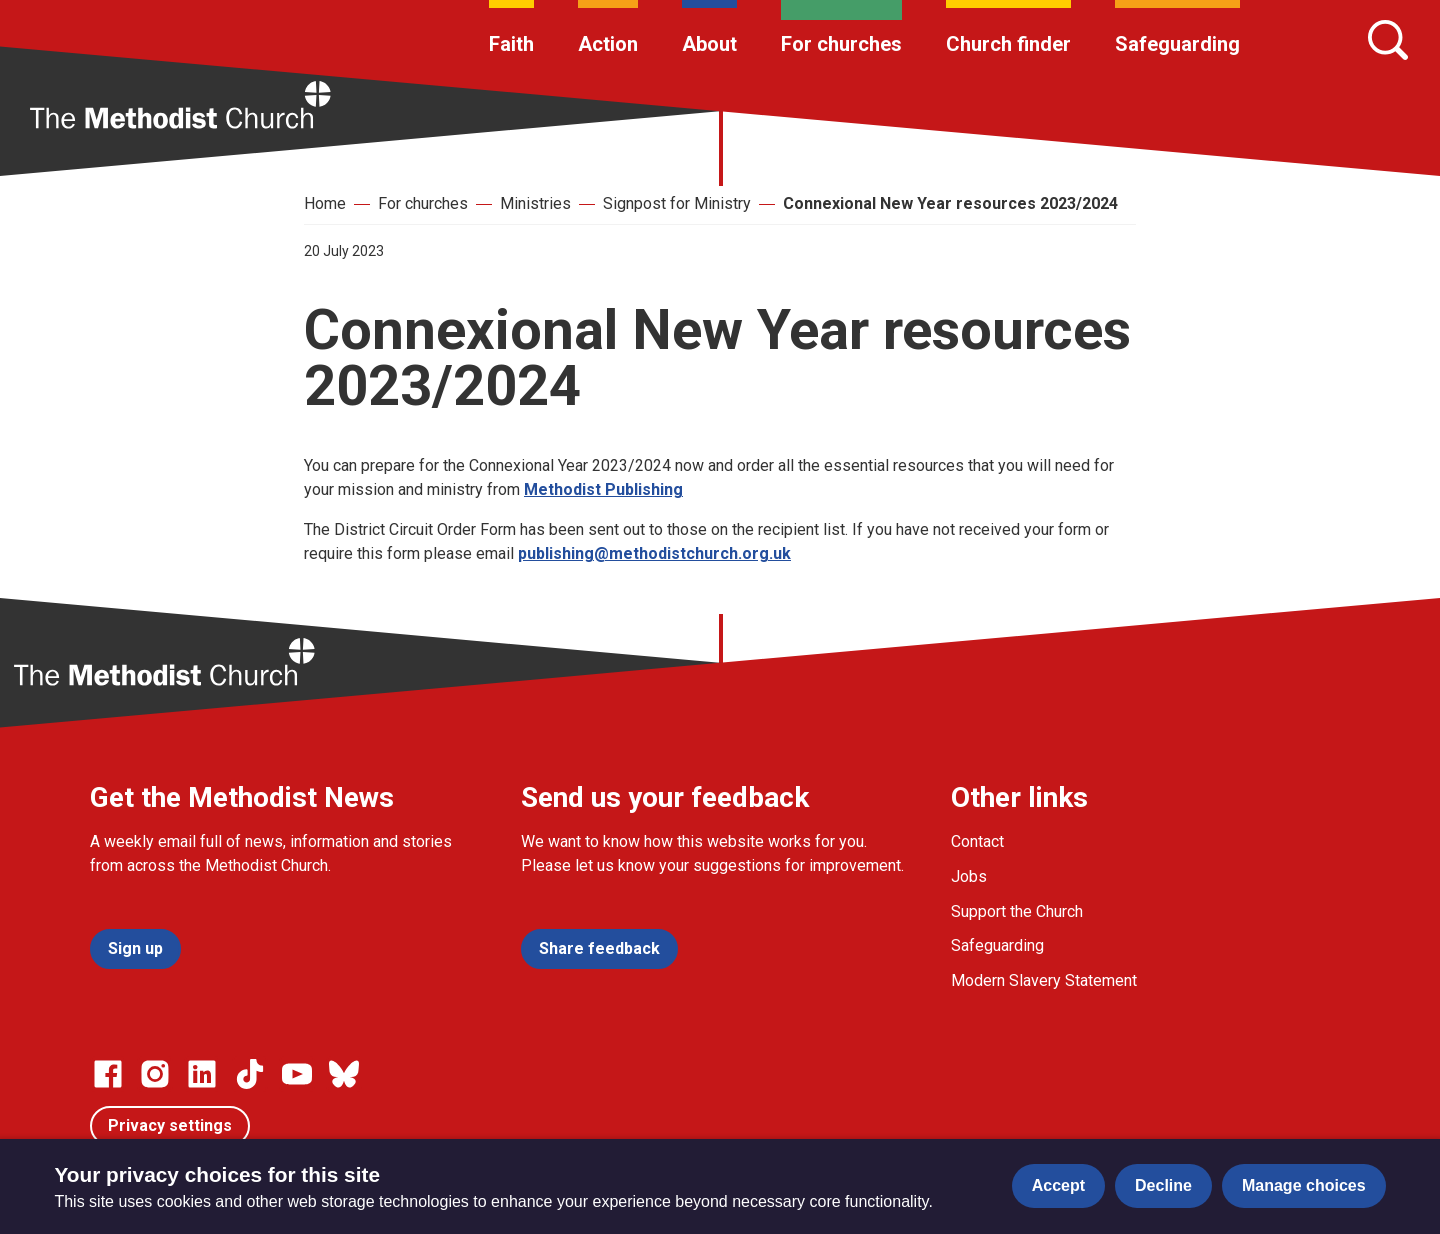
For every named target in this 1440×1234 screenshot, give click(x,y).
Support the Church (1017, 911)
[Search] (1388, 40)
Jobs (969, 876)
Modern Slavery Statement (1044, 980)
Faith (511, 44)
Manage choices (1304, 1185)
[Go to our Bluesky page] (344, 1074)
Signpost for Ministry (677, 203)
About (709, 44)
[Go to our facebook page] (108, 1074)
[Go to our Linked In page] (202, 1074)
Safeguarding (1177, 44)
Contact (977, 841)
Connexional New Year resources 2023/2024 (950, 203)
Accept (1058, 1185)
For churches (841, 44)
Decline (1163, 1185)
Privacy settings (170, 1125)
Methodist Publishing (603, 489)
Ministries (535, 203)
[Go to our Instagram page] (155, 1074)
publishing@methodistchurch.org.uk (654, 553)
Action (608, 44)
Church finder (1008, 44)
